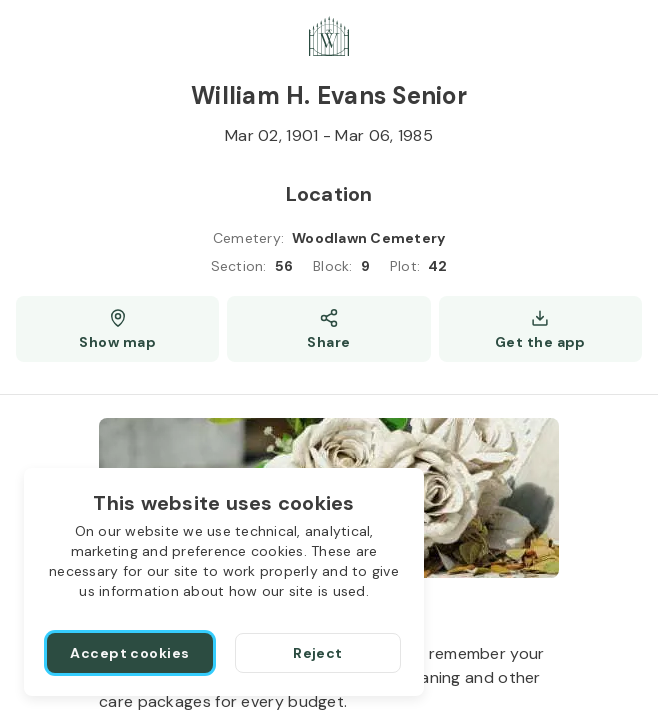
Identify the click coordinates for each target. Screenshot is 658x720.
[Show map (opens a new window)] (117, 329)
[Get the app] (540, 329)
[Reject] (318, 653)
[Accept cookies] (130, 653)
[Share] (328, 329)
